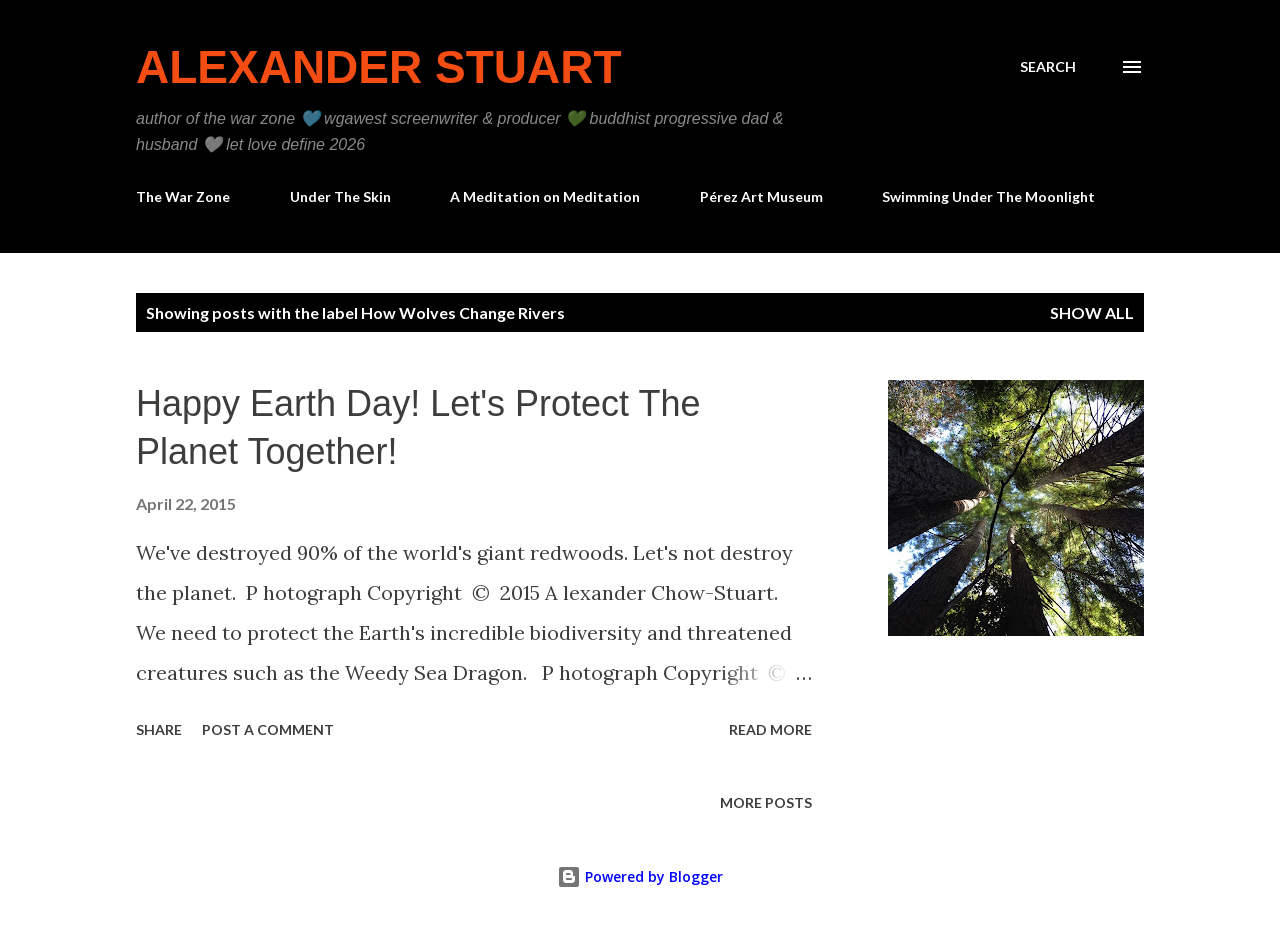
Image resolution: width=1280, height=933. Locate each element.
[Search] (1048, 67)
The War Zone (183, 196)
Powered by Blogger (640, 876)
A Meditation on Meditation (545, 196)
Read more (770, 729)
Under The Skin (340, 196)
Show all (1092, 312)
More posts (766, 802)
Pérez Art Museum (761, 196)
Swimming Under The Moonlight (988, 196)
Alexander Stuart (379, 67)
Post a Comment (268, 729)
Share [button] (159, 729)
